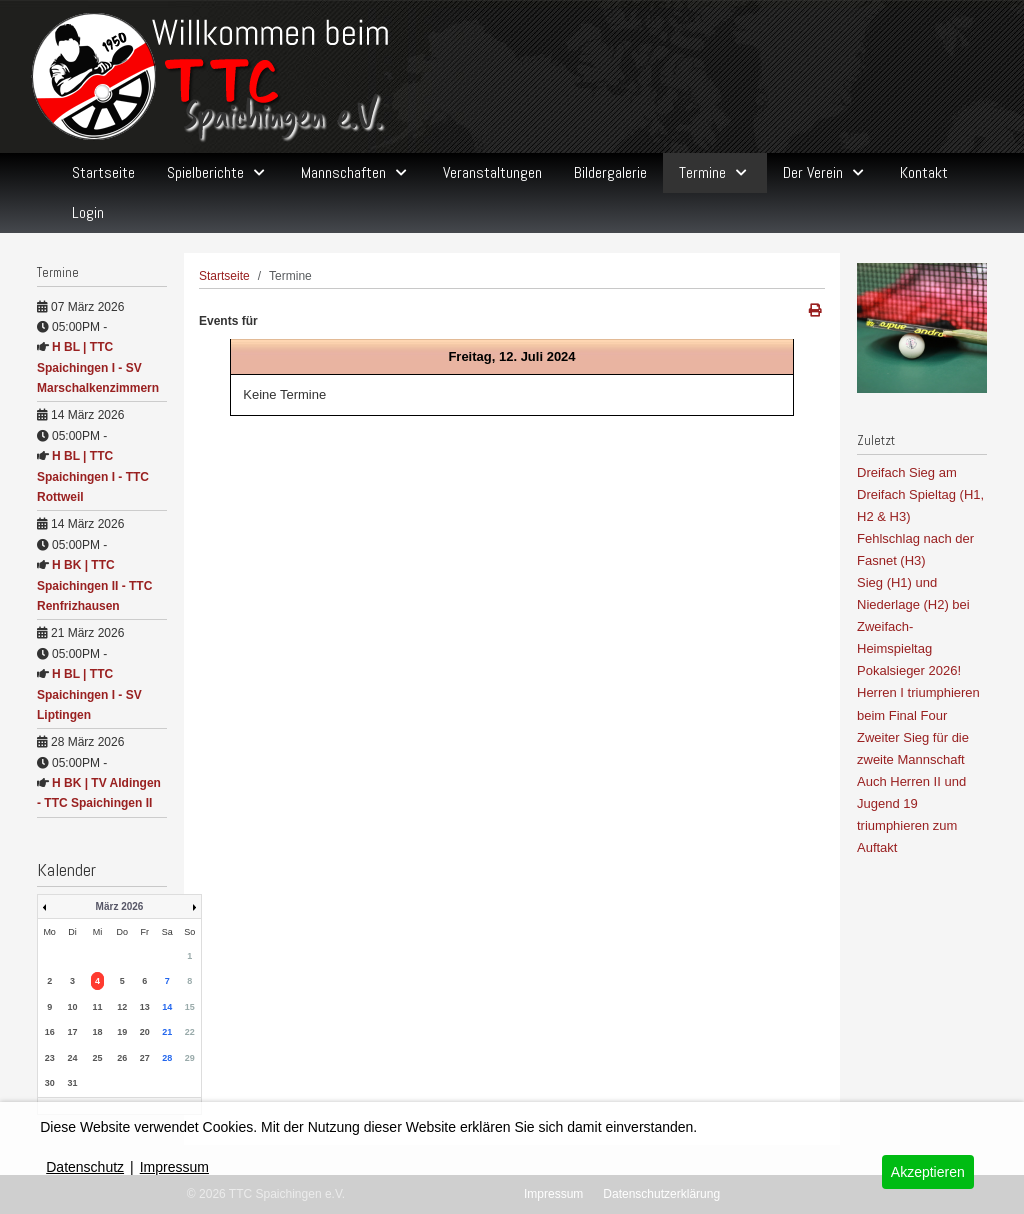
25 (97, 1058)
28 (167, 1058)
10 (73, 1007)
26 (122, 1058)
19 (122, 1032)
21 (167, 1032)
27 (145, 1058)
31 (73, 1083)
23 (50, 1058)
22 (190, 1032)
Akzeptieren (928, 1172)
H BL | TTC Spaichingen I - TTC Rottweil (93, 476)
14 (167, 1007)
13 (145, 1007)
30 (50, 1083)
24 (73, 1058)
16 (50, 1032)
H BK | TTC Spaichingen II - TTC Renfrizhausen (94, 585)
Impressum (174, 1167)
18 (97, 1032)
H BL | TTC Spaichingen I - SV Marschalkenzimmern (98, 367)
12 (122, 1007)
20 (145, 1032)
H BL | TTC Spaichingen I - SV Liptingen (89, 694)
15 (190, 1007)
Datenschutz (85, 1167)
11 (97, 1007)
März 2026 (120, 906)
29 (190, 1058)
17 (73, 1032)
